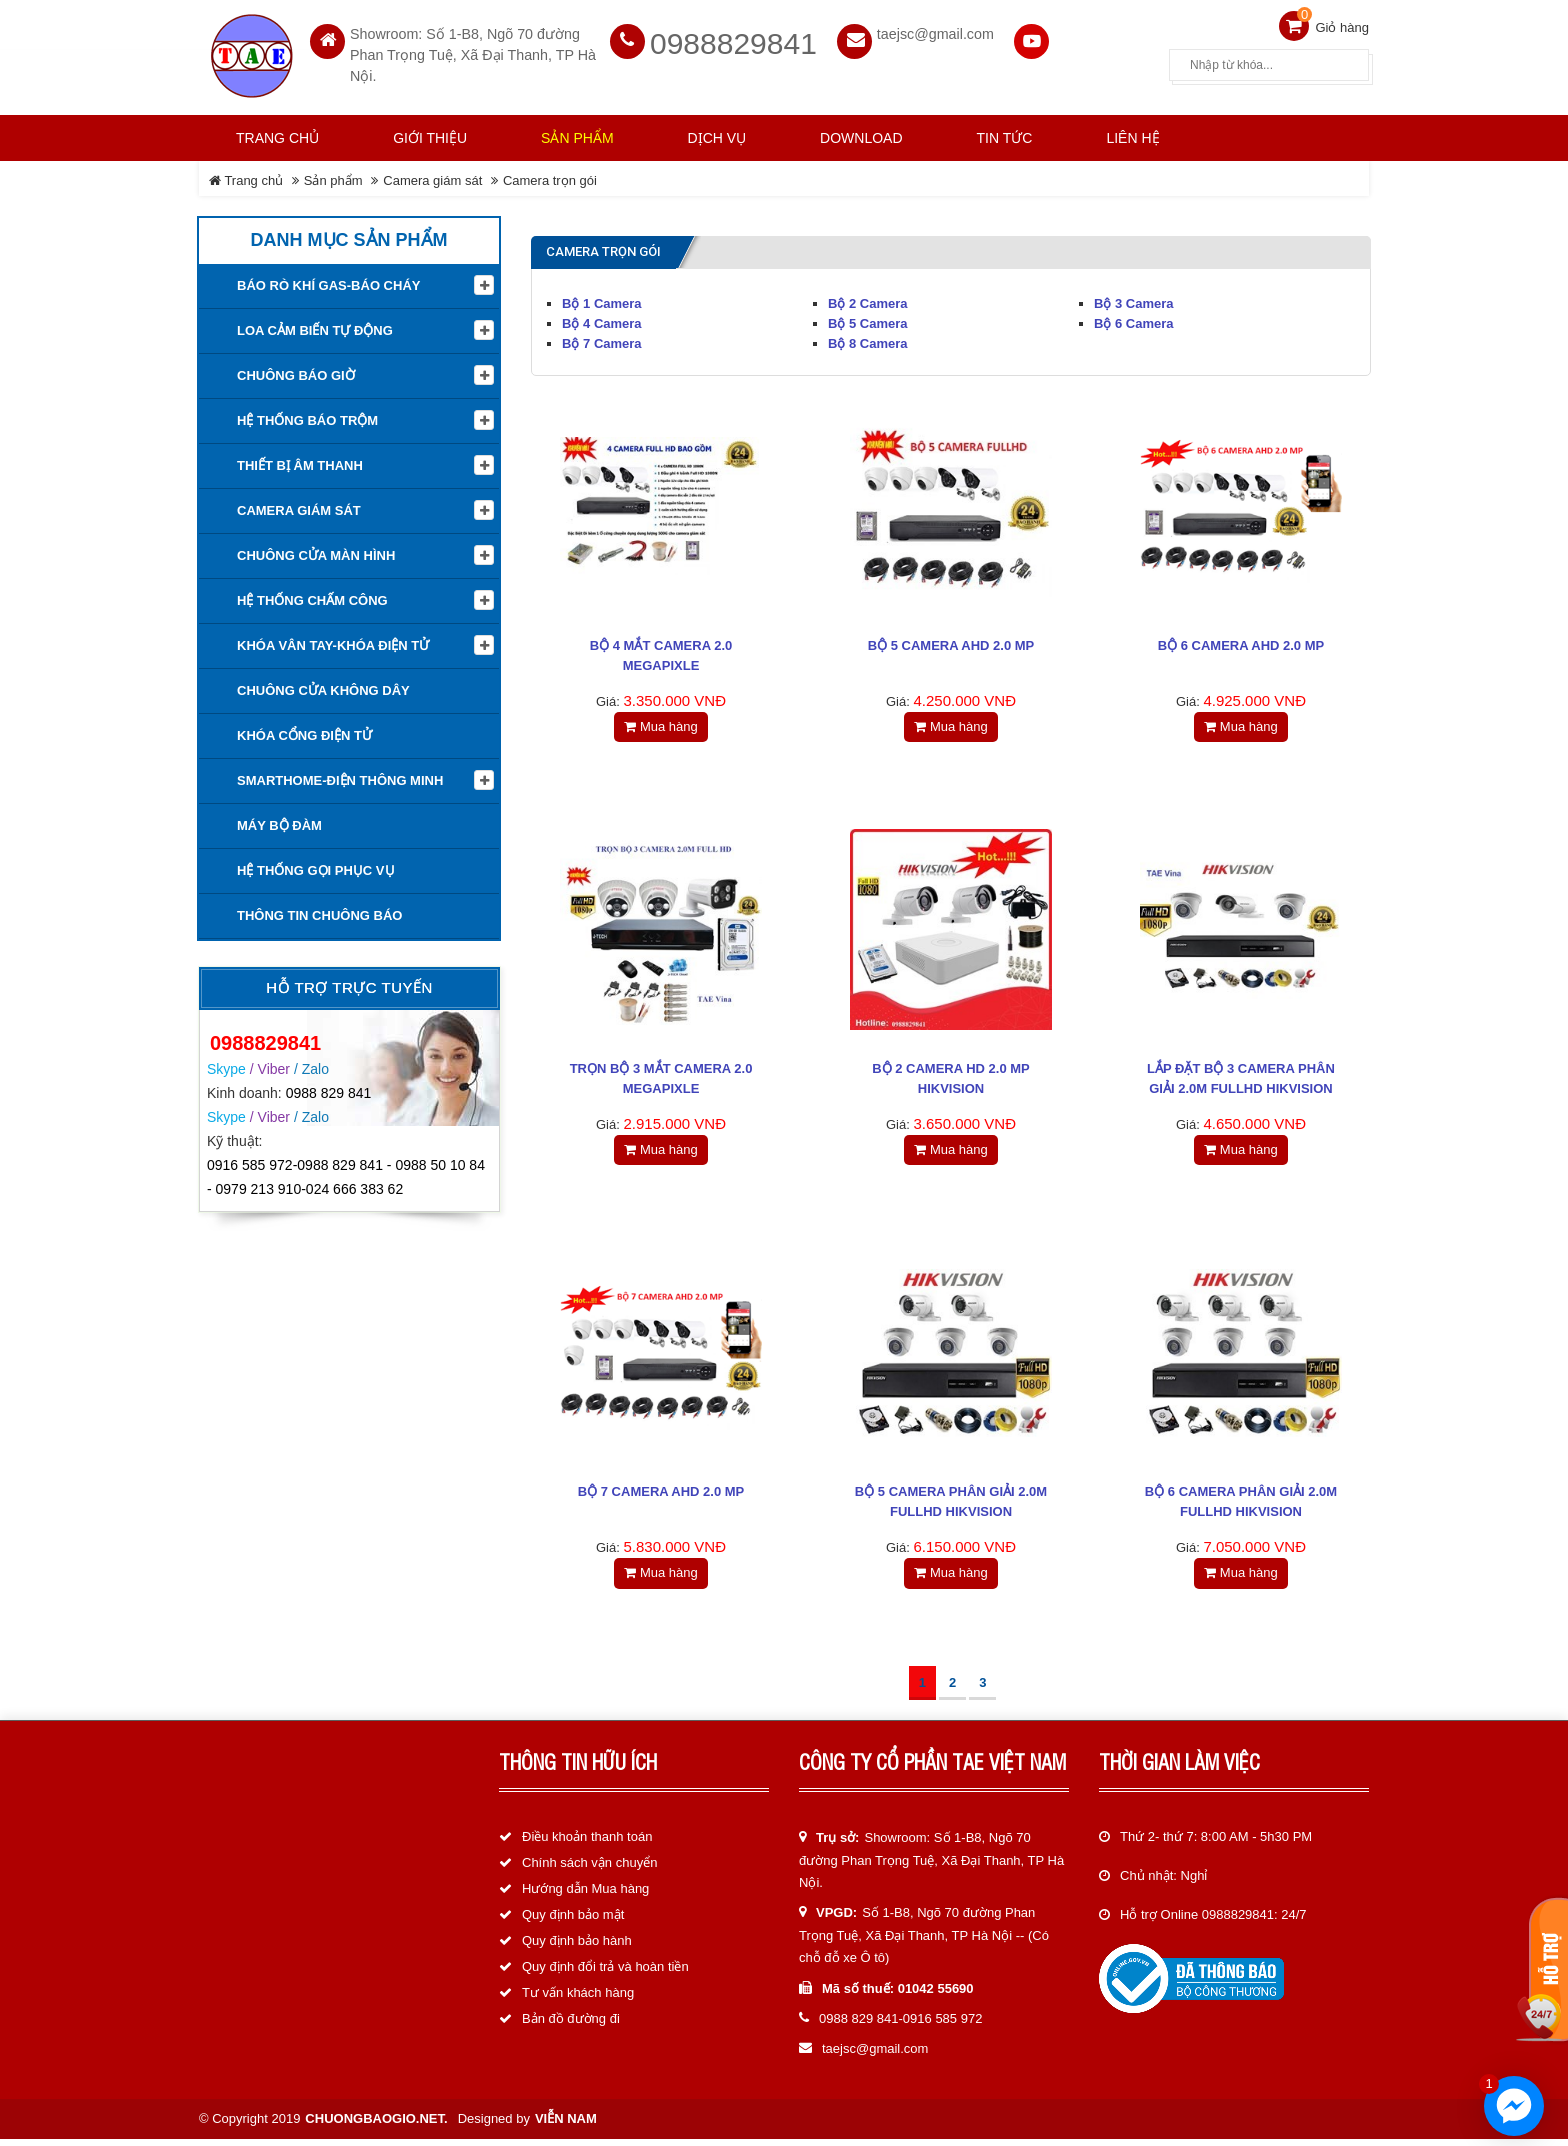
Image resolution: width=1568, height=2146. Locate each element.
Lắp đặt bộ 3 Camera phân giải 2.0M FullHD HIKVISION (1241, 1078)
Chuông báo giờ (296, 371)
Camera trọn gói (550, 176)
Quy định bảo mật (573, 1922)
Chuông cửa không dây (323, 686)
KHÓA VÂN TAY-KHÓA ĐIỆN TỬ (333, 641)
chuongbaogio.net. (376, 2125)
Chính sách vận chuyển (589, 1870)
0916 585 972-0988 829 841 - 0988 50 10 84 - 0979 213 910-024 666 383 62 (346, 1173)
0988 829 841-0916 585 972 (900, 2026)
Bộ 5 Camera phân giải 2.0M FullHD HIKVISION (951, 1506)
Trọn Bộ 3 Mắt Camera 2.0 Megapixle (661, 1078)
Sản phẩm (333, 176)
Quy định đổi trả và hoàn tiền (605, 1974)
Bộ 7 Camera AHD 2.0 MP (661, 1496)
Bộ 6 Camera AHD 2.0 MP (1241, 641)
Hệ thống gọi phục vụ (316, 866)
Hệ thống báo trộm (307, 416)
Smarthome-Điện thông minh (340, 776)
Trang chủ (277, 134)
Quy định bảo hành (577, 1948)
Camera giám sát (432, 176)
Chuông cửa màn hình (316, 551)
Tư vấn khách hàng (578, 2000)
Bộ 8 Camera (868, 339)
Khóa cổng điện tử (304, 731)
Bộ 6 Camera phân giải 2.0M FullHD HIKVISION (1241, 1506)
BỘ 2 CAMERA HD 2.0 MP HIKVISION (951, 1078)
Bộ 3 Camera (1134, 299)
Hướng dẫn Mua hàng (585, 1896)
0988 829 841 (329, 1088)
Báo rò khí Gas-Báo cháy (328, 281)
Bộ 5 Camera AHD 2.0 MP (951, 641)
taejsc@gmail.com (935, 30)
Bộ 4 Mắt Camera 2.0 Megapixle (661, 651)
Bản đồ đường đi (571, 2026)
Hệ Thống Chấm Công (312, 596)
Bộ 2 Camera (868, 299)
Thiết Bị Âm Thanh (300, 461)
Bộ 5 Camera (868, 319)
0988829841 (733, 39)
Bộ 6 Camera (1134, 319)
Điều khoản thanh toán (587, 1844)
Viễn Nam (566, 2125)
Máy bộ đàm (279, 821)
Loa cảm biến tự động (315, 326)
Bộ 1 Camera (602, 299)
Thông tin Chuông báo (319, 911)
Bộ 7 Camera (602, 339)
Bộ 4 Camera (602, 319)
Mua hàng (660, 722)
